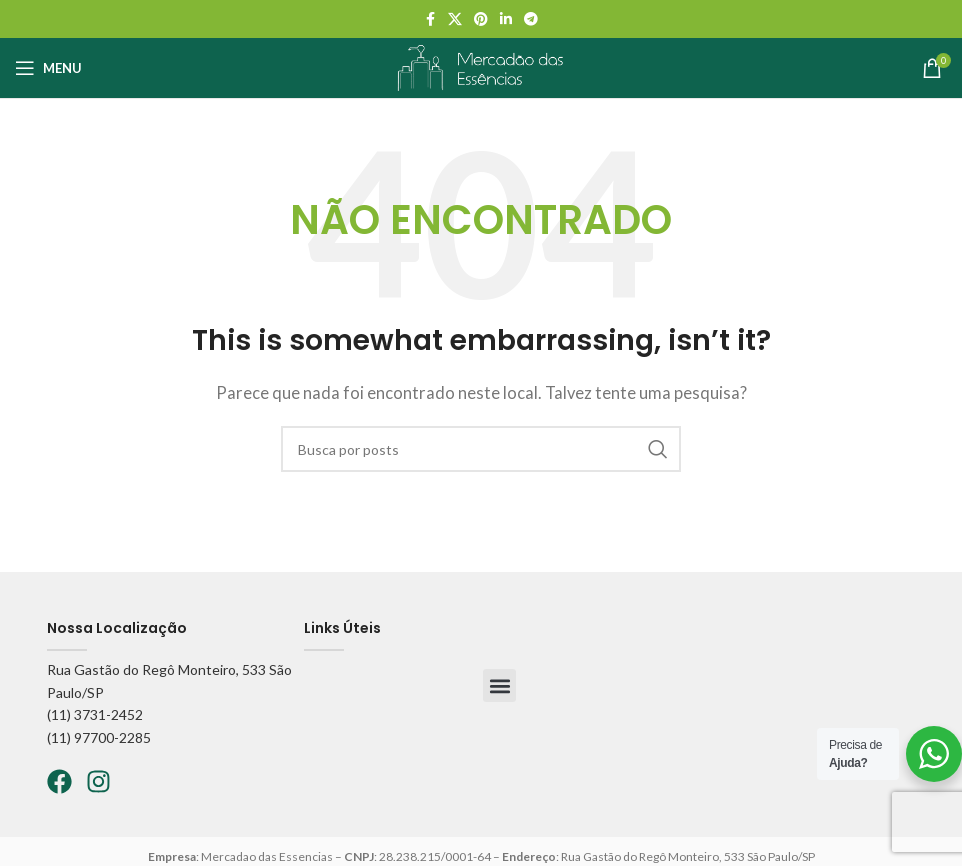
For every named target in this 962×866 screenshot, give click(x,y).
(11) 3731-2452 (95, 714)
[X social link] (455, 19)
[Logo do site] (481, 66)
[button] (499, 685)
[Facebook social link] (430, 19)
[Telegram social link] (531, 19)
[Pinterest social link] (481, 19)
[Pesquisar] (481, 449)
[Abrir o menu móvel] (48, 68)
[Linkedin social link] (506, 19)
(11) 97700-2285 (99, 737)
